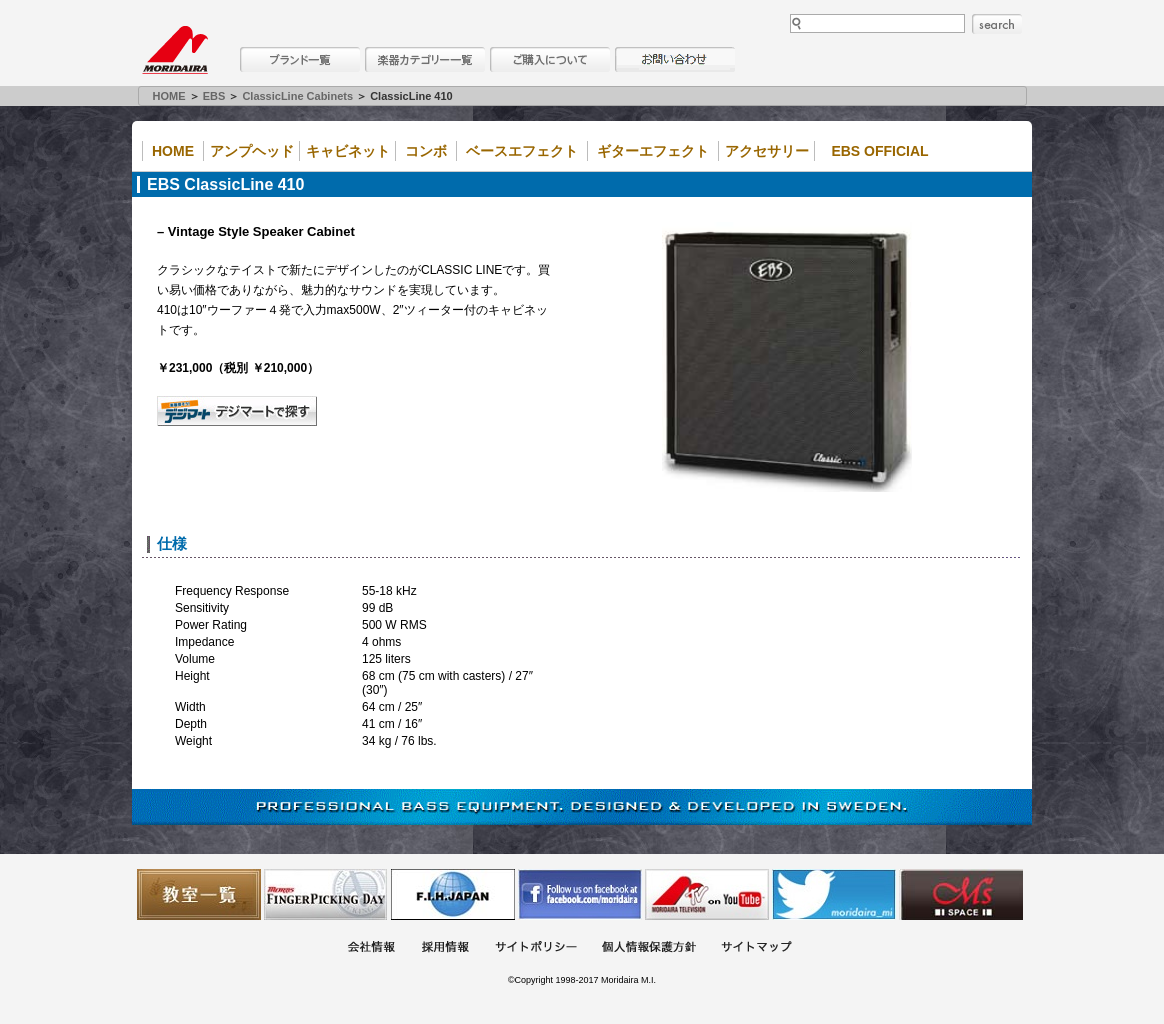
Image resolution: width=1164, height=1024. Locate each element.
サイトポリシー (536, 948)
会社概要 (371, 948)
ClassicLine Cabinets (297, 96)
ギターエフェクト (653, 151)
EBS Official (879, 151)
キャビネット (348, 151)
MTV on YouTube (707, 894)
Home (173, 151)
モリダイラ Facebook (580, 894)
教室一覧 (199, 894)
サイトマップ (756, 948)
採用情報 (445, 948)
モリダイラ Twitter (834, 894)
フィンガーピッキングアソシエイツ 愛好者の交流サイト (326, 894)
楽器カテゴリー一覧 (425, 59)
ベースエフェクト (522, 151)
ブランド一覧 (300, 59)
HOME (169, 96)
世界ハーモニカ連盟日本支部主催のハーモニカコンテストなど (453, 894)
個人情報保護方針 (649, 948)
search (997, 24)
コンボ (426, 151)
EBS (214, 96)
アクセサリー (767, 151)
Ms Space (961, 894)
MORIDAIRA (175, 50)
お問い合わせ (675, 59)
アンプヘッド (252, 151)
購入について (550, 59)
